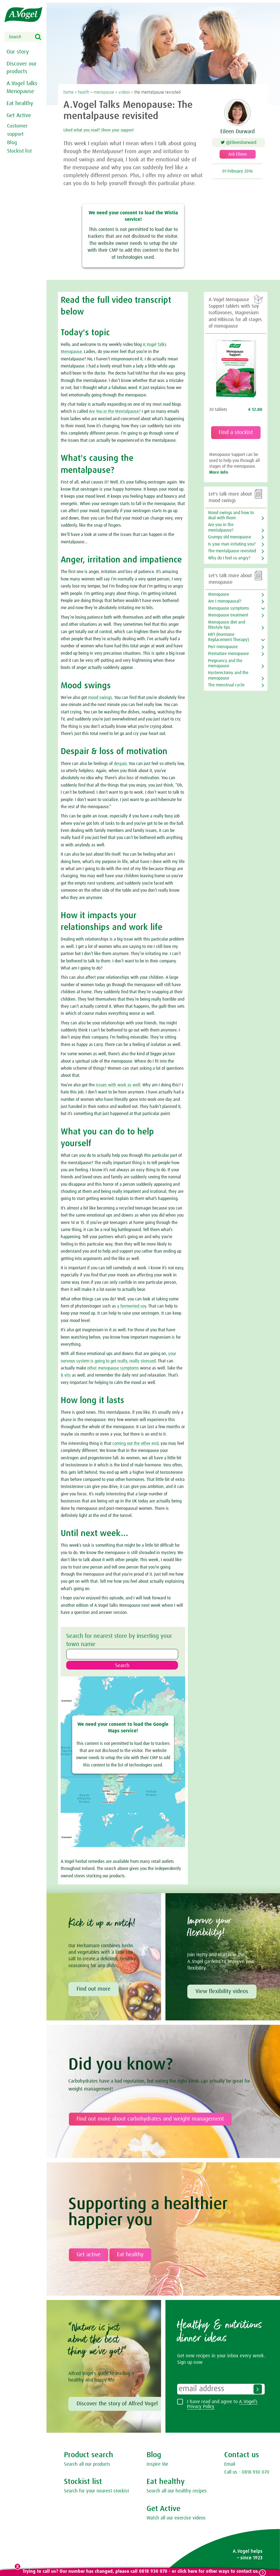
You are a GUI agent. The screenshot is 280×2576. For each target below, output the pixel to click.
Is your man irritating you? (232, 544)
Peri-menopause (223, 647)
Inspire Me (157, 2465)
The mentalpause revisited (232, 551)
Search (41, 37)
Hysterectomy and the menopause (228, 675)
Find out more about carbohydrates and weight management (150, 2120)
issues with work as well (118, 1085)
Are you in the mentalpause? (221, 527)
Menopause (218, 594)
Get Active (18, 113)
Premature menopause (228, 653)
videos (124, 92)
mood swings (100, 697)
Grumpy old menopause (229, 537)
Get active (89, 2256)
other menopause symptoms (113, 1368)
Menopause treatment (228, 615)
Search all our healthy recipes (177, 2492)
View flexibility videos (222, 1993)
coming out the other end (135, 1443)
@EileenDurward (243, 143)
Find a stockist (236, 432)
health (83, 92)
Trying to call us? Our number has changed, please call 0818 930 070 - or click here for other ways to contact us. (139, 2571)
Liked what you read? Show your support (115, 130)
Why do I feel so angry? (229, 558)
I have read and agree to (222, 2406)
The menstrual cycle (226, 685)
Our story (17, 52)
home (68, 92)
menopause (104, 92)
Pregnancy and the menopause (225, 663)
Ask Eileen (237, 157)
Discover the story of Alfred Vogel (117, 2405)
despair (120, 763)
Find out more (93, 1990)
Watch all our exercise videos (176, 2519)
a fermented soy (131, 1306)
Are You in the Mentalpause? (115, 411)
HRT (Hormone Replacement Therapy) (228, 637)
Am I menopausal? (224, 601)
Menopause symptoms (228, 608)
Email (229, 2465)
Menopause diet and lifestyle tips (226, 625)
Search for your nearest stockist (96, 2492)
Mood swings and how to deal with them (231, 515)
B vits (66, 1375)
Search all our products (87, 2465)
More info (218, 472)
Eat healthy (19, 102)
